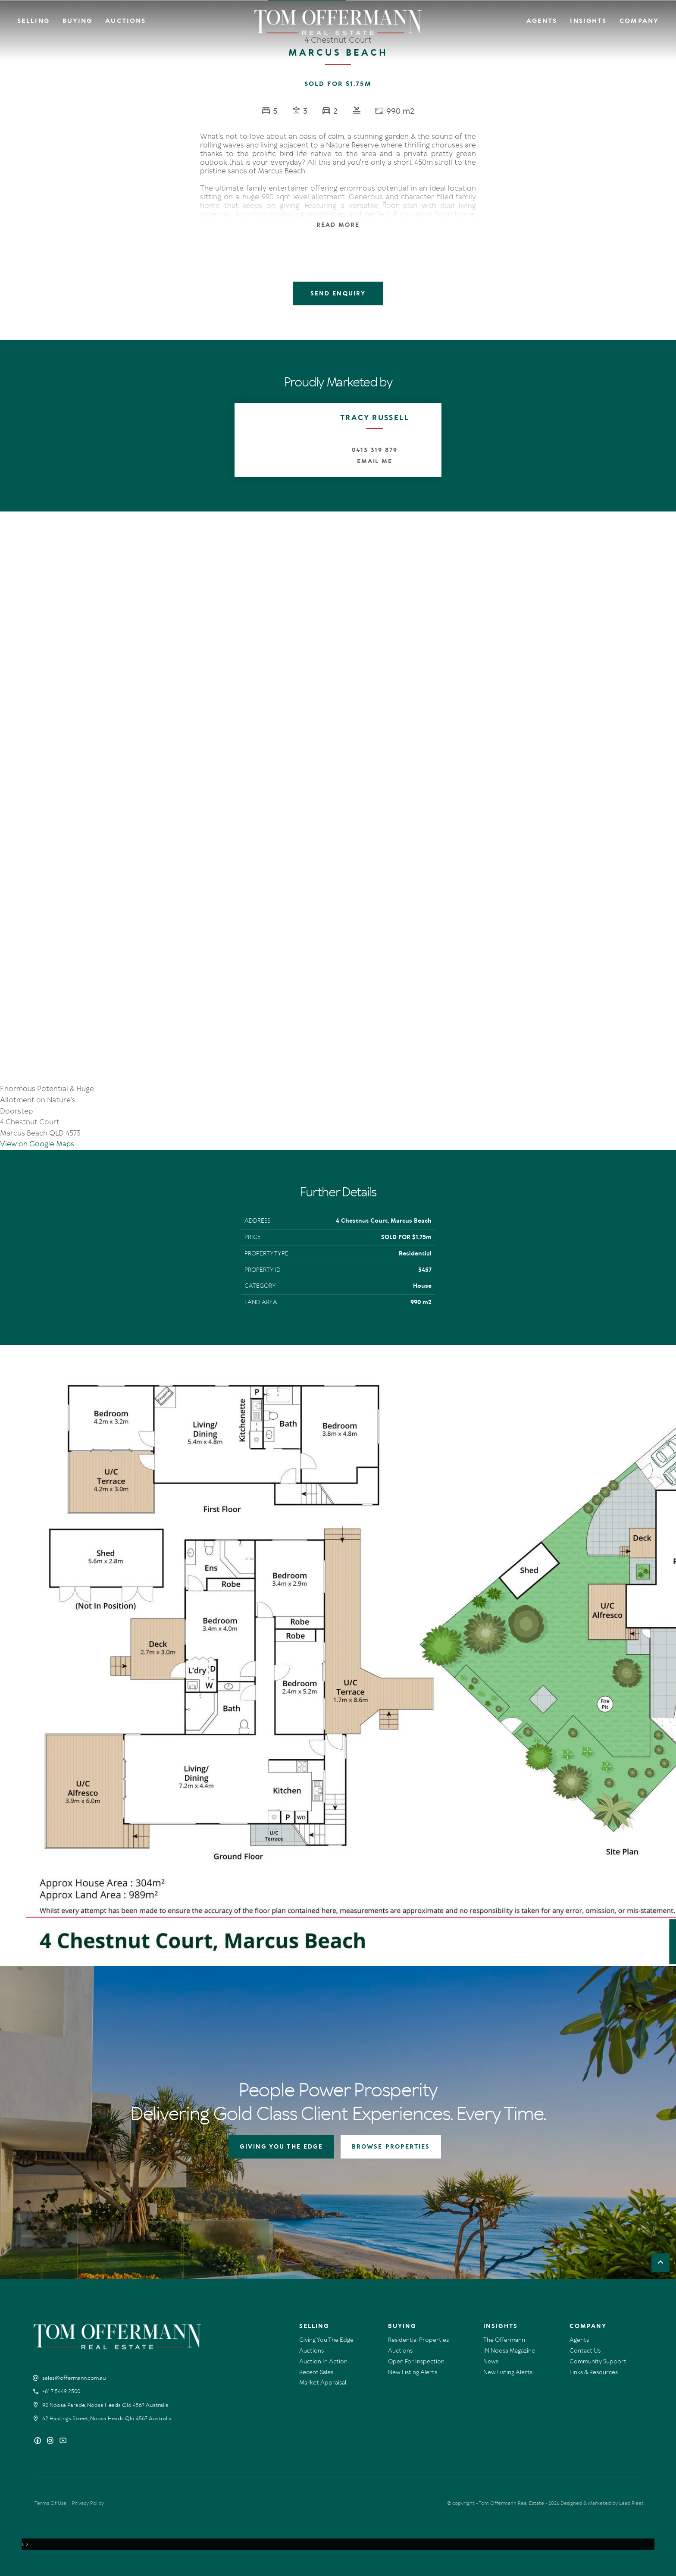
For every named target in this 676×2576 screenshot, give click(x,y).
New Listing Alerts (412, 2372)
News (490, 2361)
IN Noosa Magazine (509, 2350)
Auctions (125, 21)
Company (639, 21)
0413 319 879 (374, 450)
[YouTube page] (63, 2441)
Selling (33, 21)
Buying (78, 21)
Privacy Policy (88, 2503)
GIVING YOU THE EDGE (281, 2146)
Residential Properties (418, 2340)
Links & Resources (594, 2372)
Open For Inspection (416, 2361)
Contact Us (585, 2350)
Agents (541, 21)
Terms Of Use (50, 2503)
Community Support (598, 2361)
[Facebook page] (38, 2441)
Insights (588, 21)
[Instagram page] (51, 2441)
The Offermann (504, 2340)
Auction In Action (323, 2361)
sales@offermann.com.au (74, 2378)
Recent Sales (316, 2372)
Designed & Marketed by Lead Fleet (602, 2503)
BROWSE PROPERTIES (391, 2146)
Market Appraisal (322, 2382)
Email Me (375, 461)
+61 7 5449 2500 (61, 2391)
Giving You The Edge (326, 2340)
